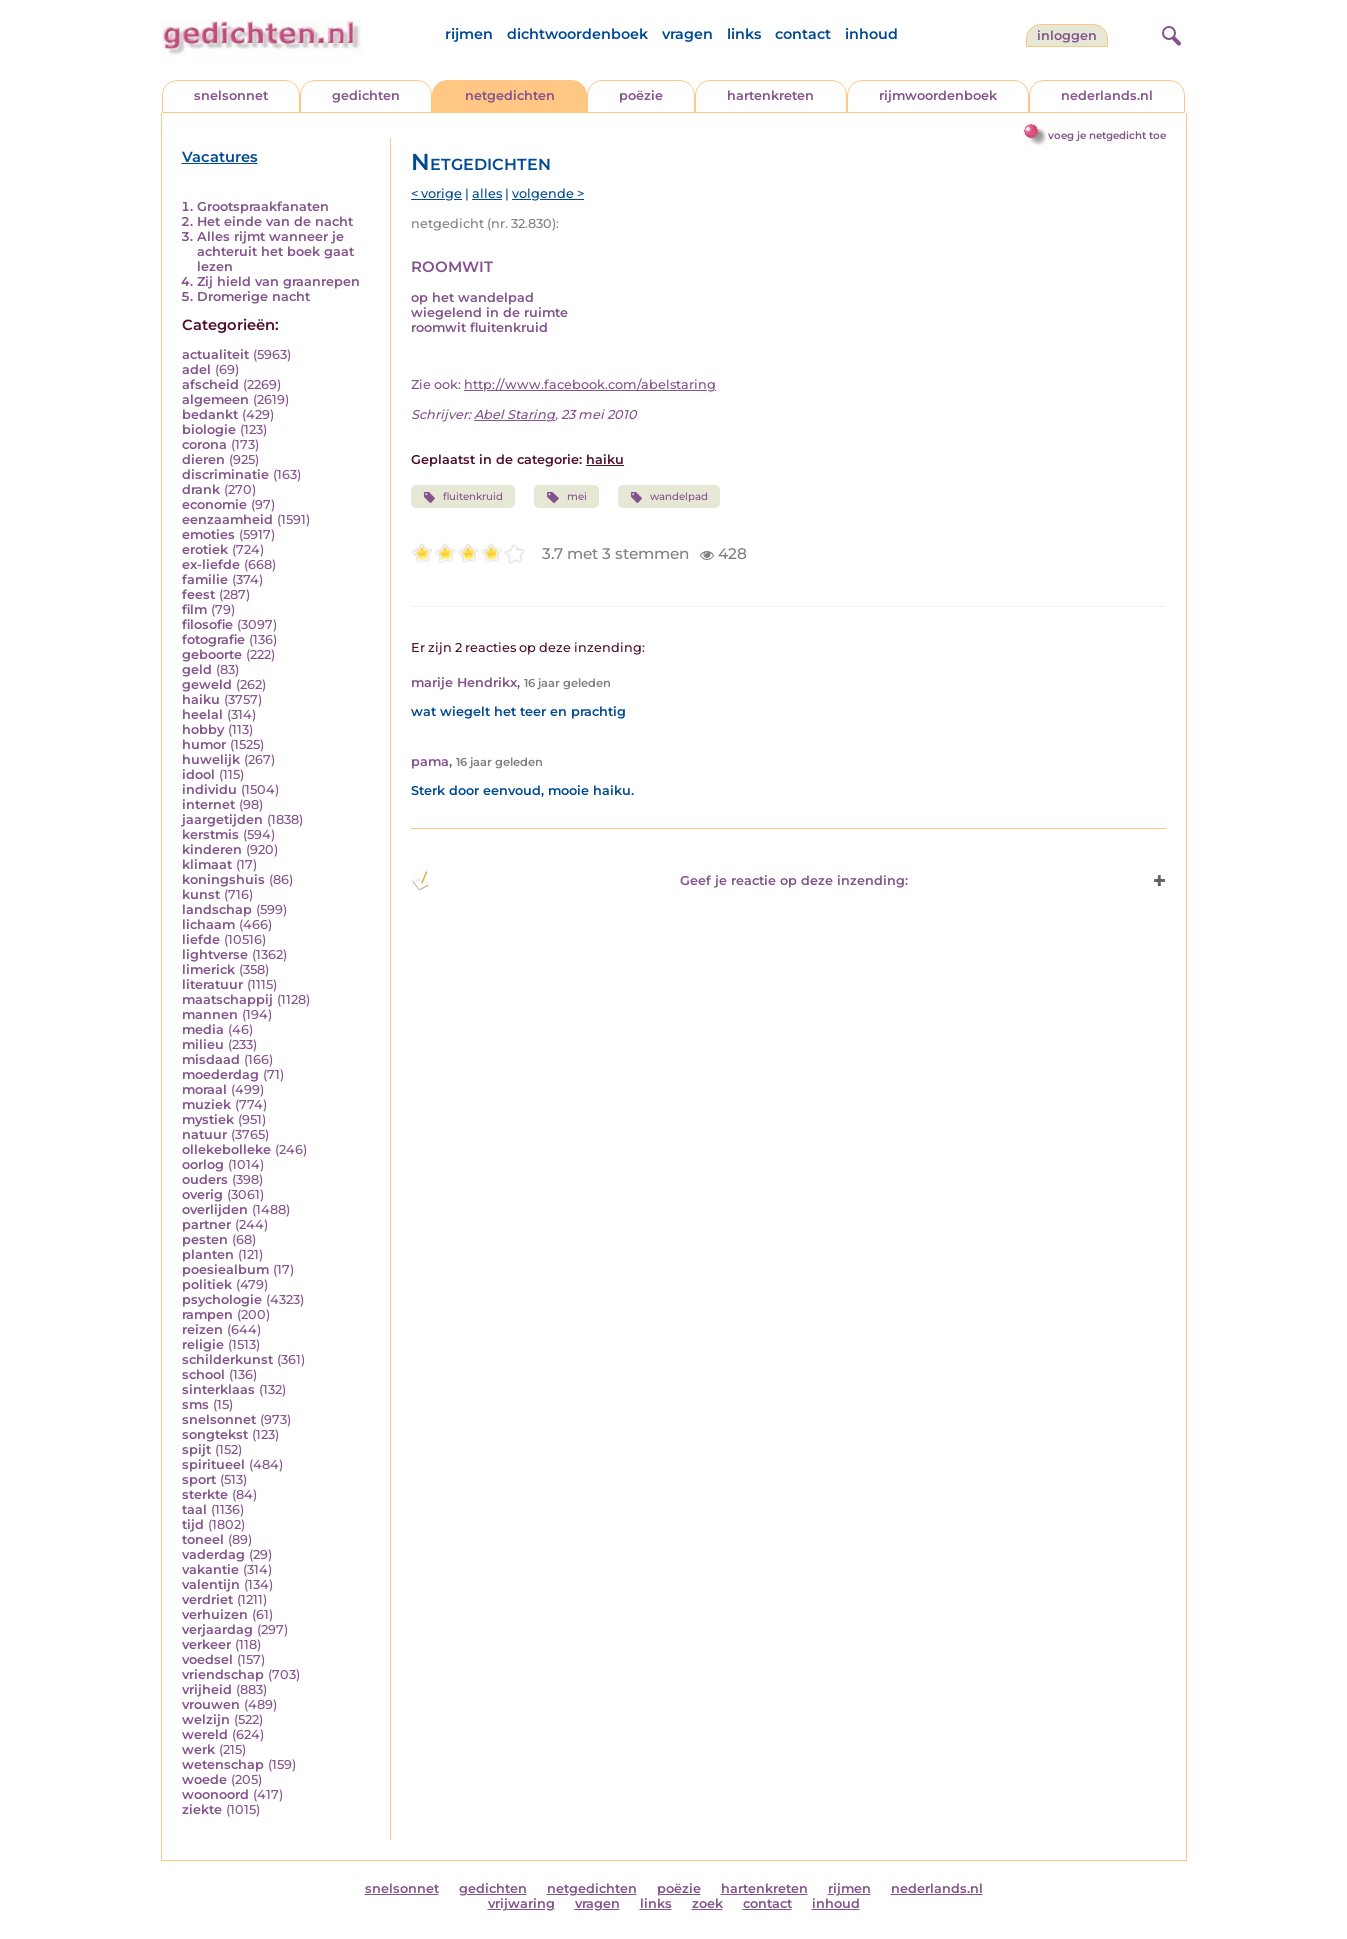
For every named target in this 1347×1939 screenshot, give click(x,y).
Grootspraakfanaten (263, 206)
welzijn (206, 1719)
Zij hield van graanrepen (278, 281)
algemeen (215, 399)
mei (566, 497)
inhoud (871, 34)
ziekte (202, 1809)
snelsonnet (231, 95)
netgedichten (510, 95)
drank (201, 489)
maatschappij (227, 999)
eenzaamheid (227, 519)
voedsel (207, 1659)
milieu (203, 1044)
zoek (707, 1903)
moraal (204, 1089)
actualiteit (215, 354)
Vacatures (220, 157)
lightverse (215, 954)
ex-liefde (211, 564)
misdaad (211, 1059)
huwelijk (211, 759)
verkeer (206, 1644)
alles (487, 193)
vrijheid (207, 1689)
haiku (201, 699)
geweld (207, 684)
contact (803, 34)
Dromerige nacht (253, 296)
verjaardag (217, 1629)
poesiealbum (225, 1269)
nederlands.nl (1107, 95)
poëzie (641, 95)
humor (204, 744)
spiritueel (213, 1464)
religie (203, 1344)
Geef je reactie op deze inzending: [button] (659, 881)
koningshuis (223, 879)
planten (208, 1254)
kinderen (212, 849)
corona (204, 444)
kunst (201, 894)
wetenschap (223, 1764)
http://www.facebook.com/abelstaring (590, 384)
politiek (207, 1284)
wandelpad (669, 497)
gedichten (366, 95)
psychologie (222, 1299)
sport (199, 1479)
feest (198, 594)
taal (194, 1509)
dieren (203, 459)
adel (196, 369)
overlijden (215, 1209)
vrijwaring (521, 1903)
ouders (205, 1179)
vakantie (210, 1569)
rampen (207, 1314)
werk (198, 1749)
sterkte (205, 1494)
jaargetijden (222, 819)
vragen (687, 34)
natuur (204, 1134)
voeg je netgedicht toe (1107, 135)
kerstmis (210, 834)
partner (206, 1224)
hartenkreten (770, 95)
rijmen (469, 34)
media (203, 1029)
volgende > (548, 193)
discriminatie (225, 474)
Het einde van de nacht (275, 221)
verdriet (207, 1599)
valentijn (211, 1584)
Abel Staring (514, 414)
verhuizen (215, 1614)
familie (205, 579)
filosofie (207, 624)
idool (198, 774)
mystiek (208, 1119)
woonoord (215, 1794)
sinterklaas (218, 1389)
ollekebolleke (226, 1149)
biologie (209, 429)
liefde (201, 939)
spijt (196, 1449)
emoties (208, 534)
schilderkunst (227, 1359)
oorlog (203, 1164)
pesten (205, 1239)
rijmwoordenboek (938, 95)
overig (202, 1194)
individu (209, 789)
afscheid (210, 384)
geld (197, 669)
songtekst (215, 1434)
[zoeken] (1169, 33)
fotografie (213, 639)
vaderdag (213, 1554)
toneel (203, 1539)
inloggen (1067, 35)
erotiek (205, 549)
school (203, 1374)
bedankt (210, 414)
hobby (203, 729)
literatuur (212, 984)
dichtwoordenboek (577, 34)
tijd (193, 1524)
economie (214, 504)
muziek (206, 1104)
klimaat (207, 864)
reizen (202, 1329)
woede (204, 1779)
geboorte (212, 654)
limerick (208, 969)
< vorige (436, 193)
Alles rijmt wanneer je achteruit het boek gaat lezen (275, 251)
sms (195, 1404)
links (744, 34)
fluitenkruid (463, 497)
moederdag (220, 1074)
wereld (205, 1734)
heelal (202, 714)
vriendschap (223, 1674)
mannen (210, 1014)
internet (208, 804)
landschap (217, 909)
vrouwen (211, 1704)
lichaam (208, 924)
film (194, 609)
